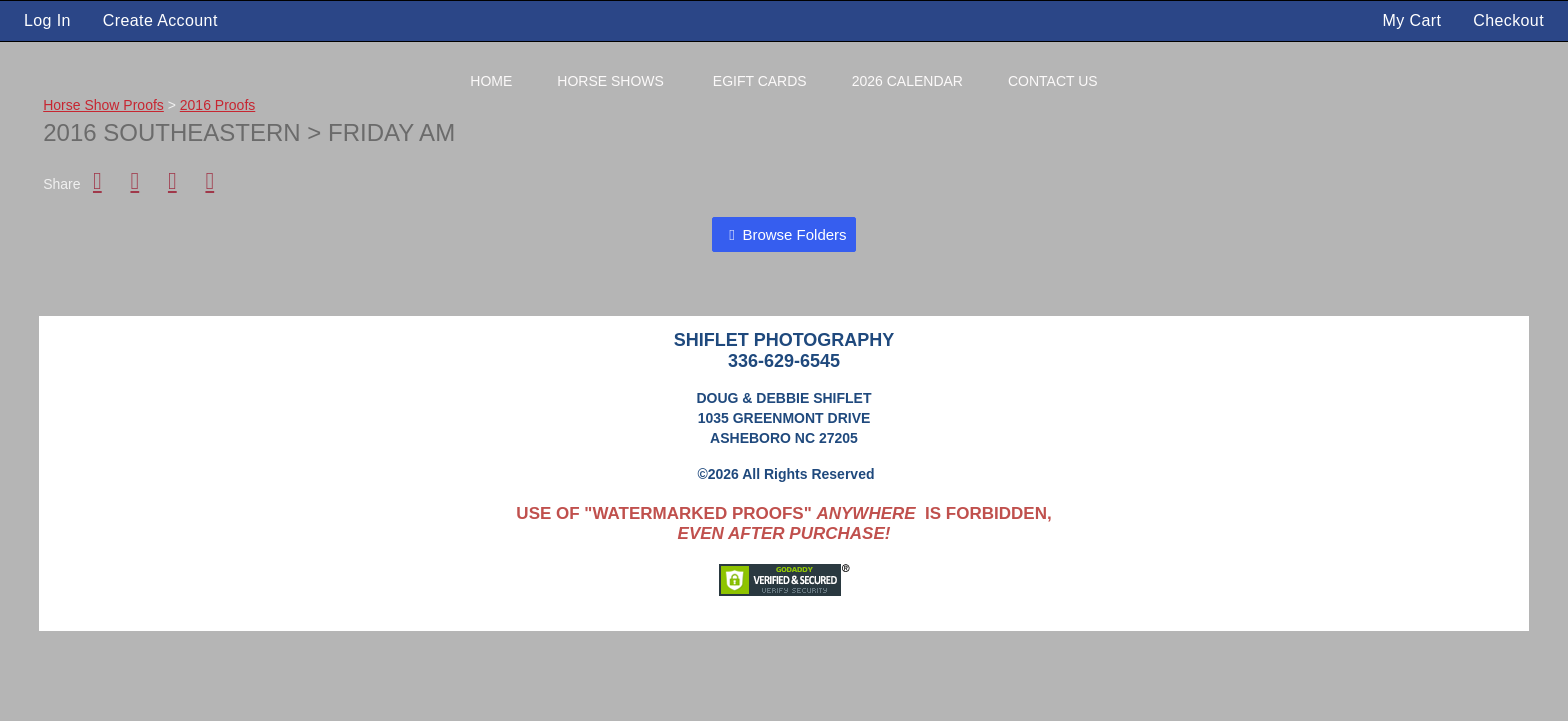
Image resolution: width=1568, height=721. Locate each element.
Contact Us (1053, 81)
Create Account (160, 20)
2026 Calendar (907, 81)
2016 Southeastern (175, 132)
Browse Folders (794, 234)
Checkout (1508, 20)
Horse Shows (610, 81)
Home (491, 81)
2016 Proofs (218, 105)
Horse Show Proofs (103, 105)
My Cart (1415, 20)
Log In (47, 20)
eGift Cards (760, 81)
